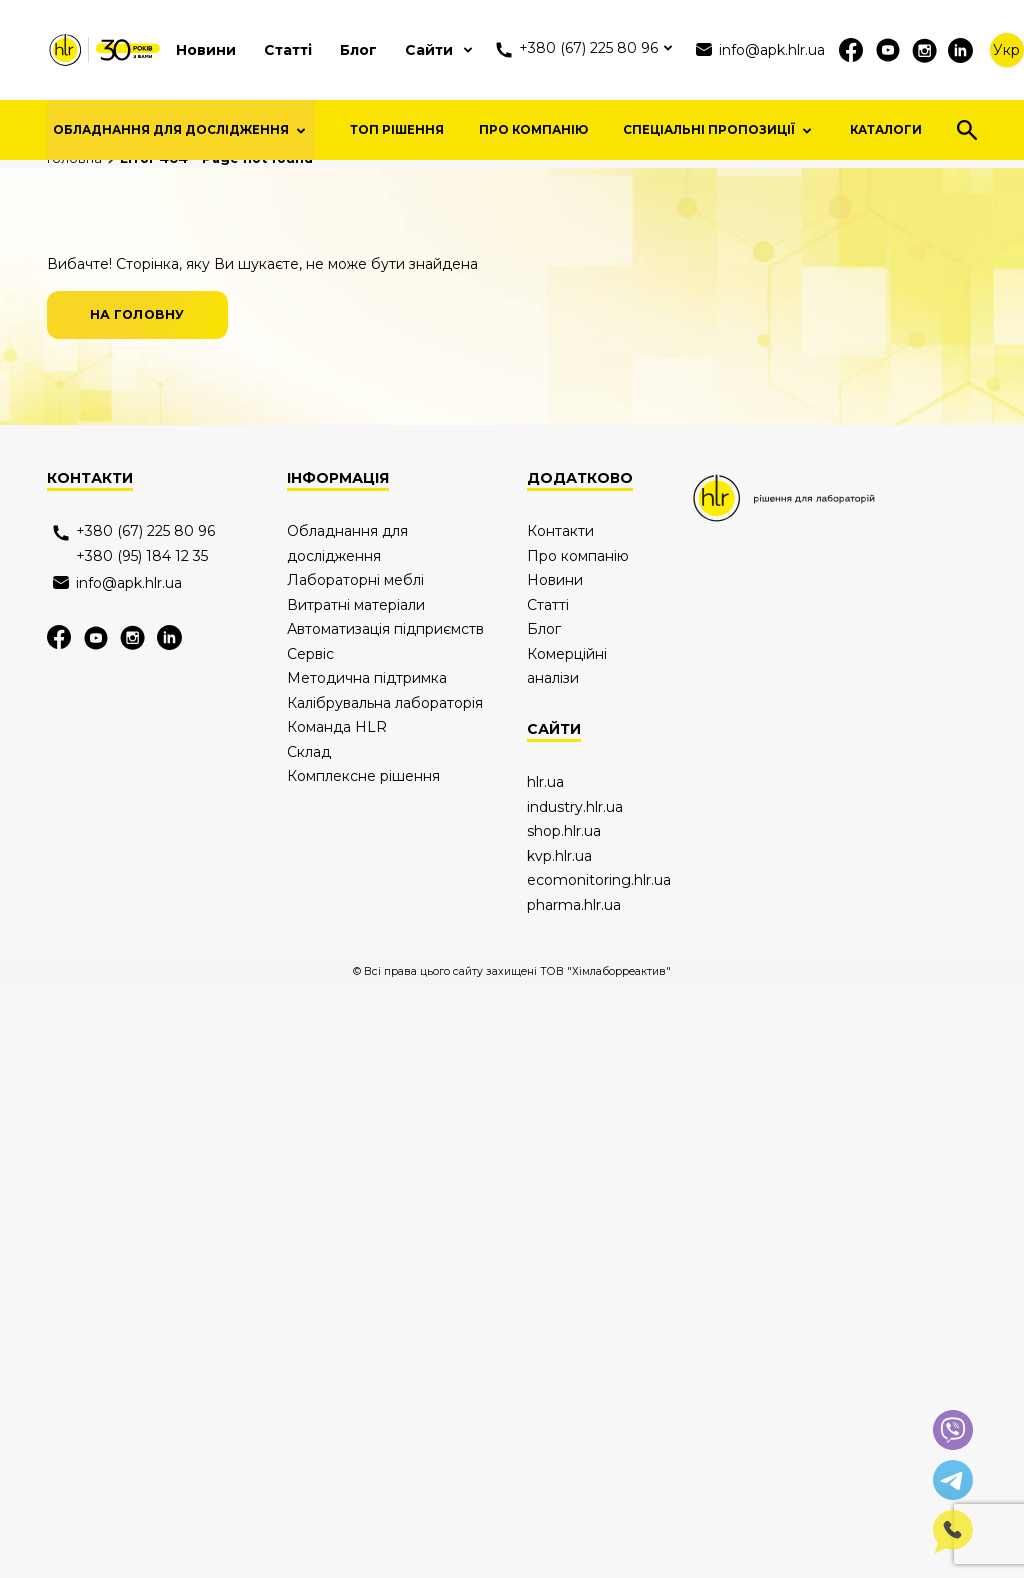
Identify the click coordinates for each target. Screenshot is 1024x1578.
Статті (288, 50)
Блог (358, 50)
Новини (206, 50)
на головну (137, 550)
